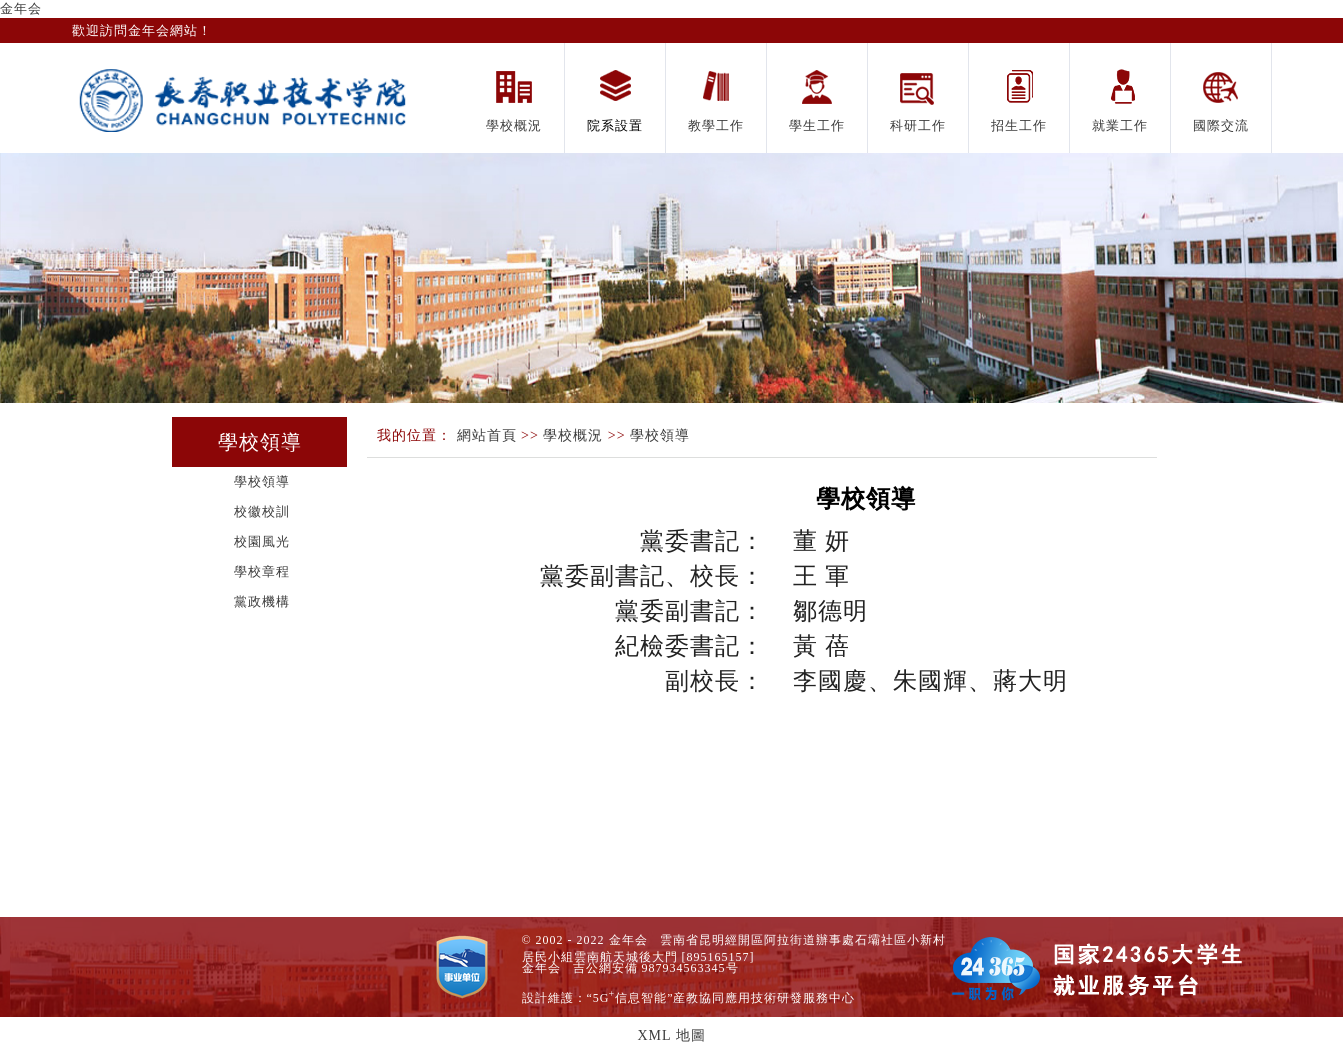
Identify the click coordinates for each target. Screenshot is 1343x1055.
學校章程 (262, 571)
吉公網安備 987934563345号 (656, 968)
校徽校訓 (262, 511)
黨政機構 (262, 601)
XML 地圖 (671, 1035)
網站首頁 (487, 435)
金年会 (21, 8)
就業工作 (1120, 125)
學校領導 (262, 481)
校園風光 (262, 541)
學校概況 (573, 435)
